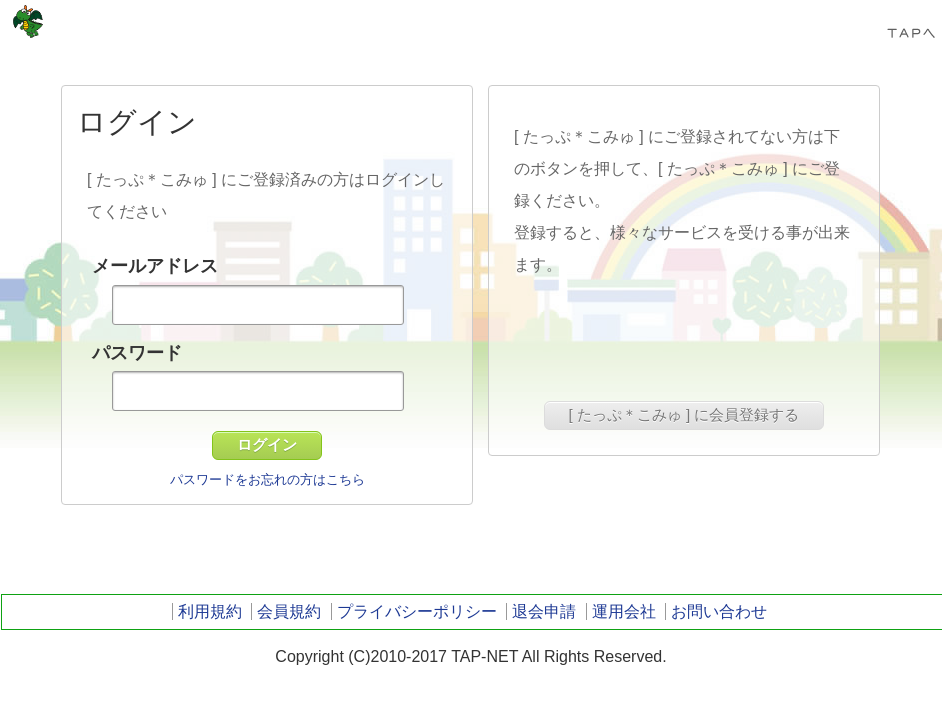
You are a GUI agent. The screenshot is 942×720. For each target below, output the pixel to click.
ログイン (267, 444)
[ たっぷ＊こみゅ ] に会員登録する (684, 414)
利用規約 (210, 611)
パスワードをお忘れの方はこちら (267, 479)
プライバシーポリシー (417, 611)
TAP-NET (28, 21)
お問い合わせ (719, 611)
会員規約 (289, 611)
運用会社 (624, 611)
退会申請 (544, 611)
